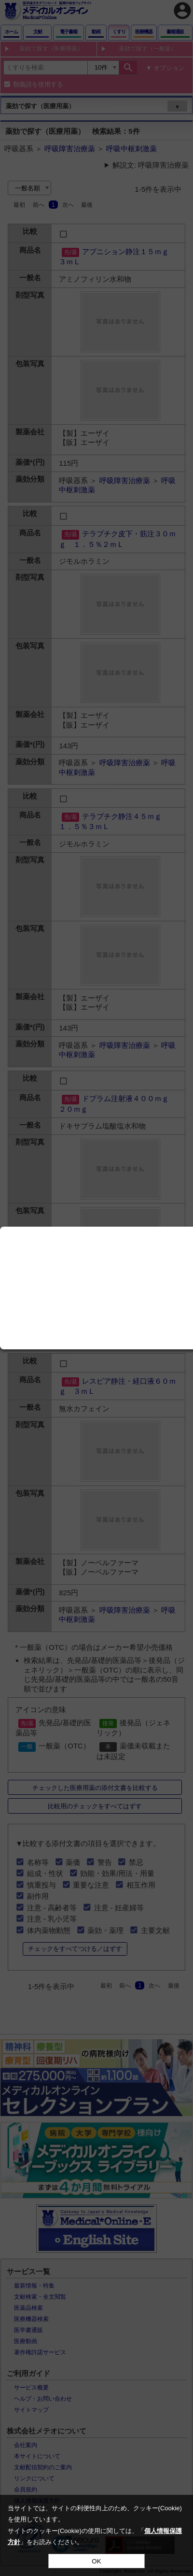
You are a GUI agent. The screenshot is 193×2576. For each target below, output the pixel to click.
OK (96, 2561)
